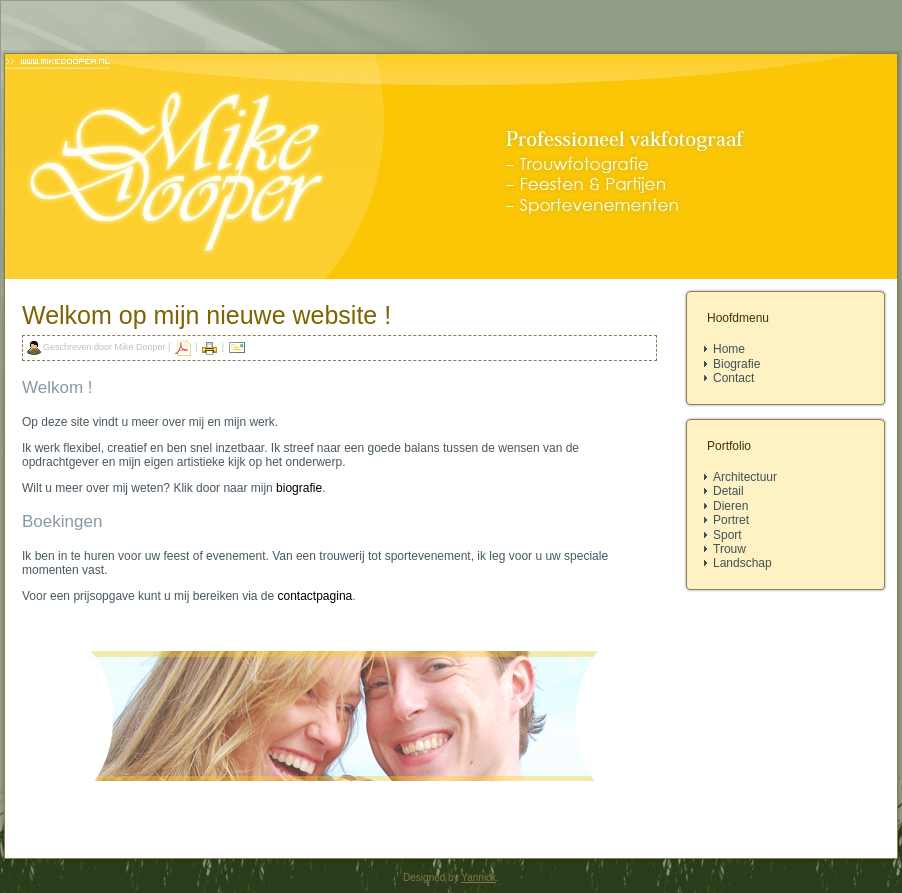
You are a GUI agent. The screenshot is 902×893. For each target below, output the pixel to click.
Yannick (478, 877)
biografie (299, 488)
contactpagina (315, 596)
